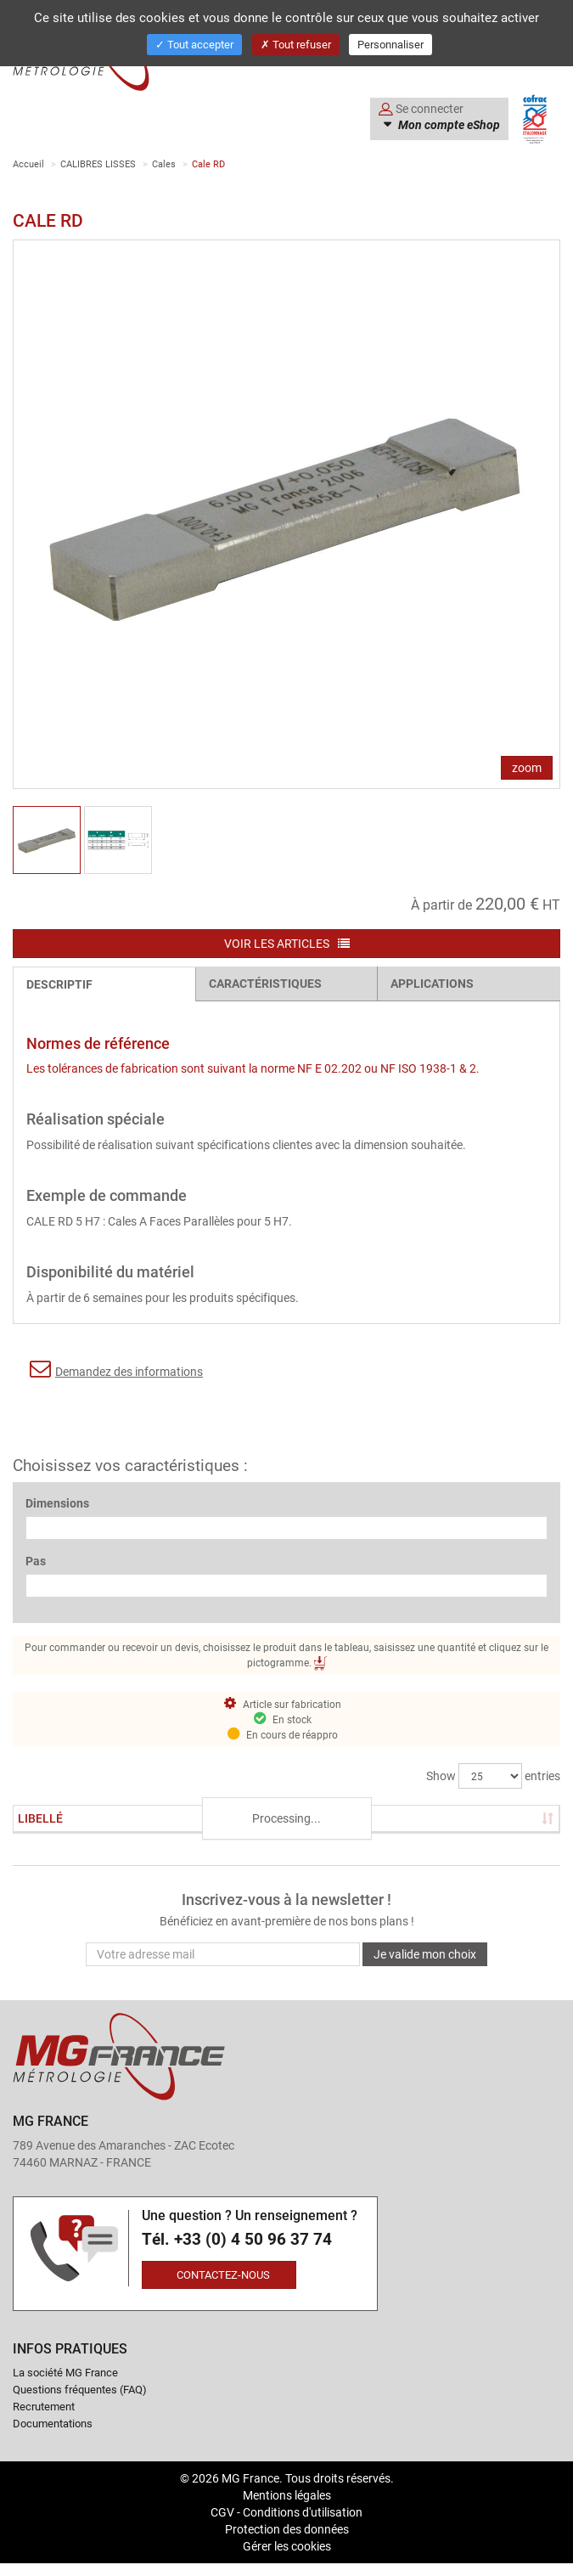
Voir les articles (287, 943)
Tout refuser (296, 44)
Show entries (493, 1776)
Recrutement (44, 2406)
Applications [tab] (432, 983)
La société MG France (65, 2372)
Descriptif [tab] (59, 984)
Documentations (53, 2423)
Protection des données (287, 2529)
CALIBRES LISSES (98, 163)
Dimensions (57, 1503)
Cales (164, 163)
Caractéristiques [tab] (265, 983)
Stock (166, 1818)
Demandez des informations (116, 1368)
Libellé (40, 1818)
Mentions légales (287, 2495)
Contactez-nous (223, 2274)
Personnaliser (390, 44)
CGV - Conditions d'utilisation (286, 2512)
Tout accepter (194, 44)
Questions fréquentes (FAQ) (80, 2389)
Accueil (28, 163)
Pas (35, 1561)
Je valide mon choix (425, 1954)
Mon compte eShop (448, 124)
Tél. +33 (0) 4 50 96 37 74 (237, 2239)
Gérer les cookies (287, 2546)
